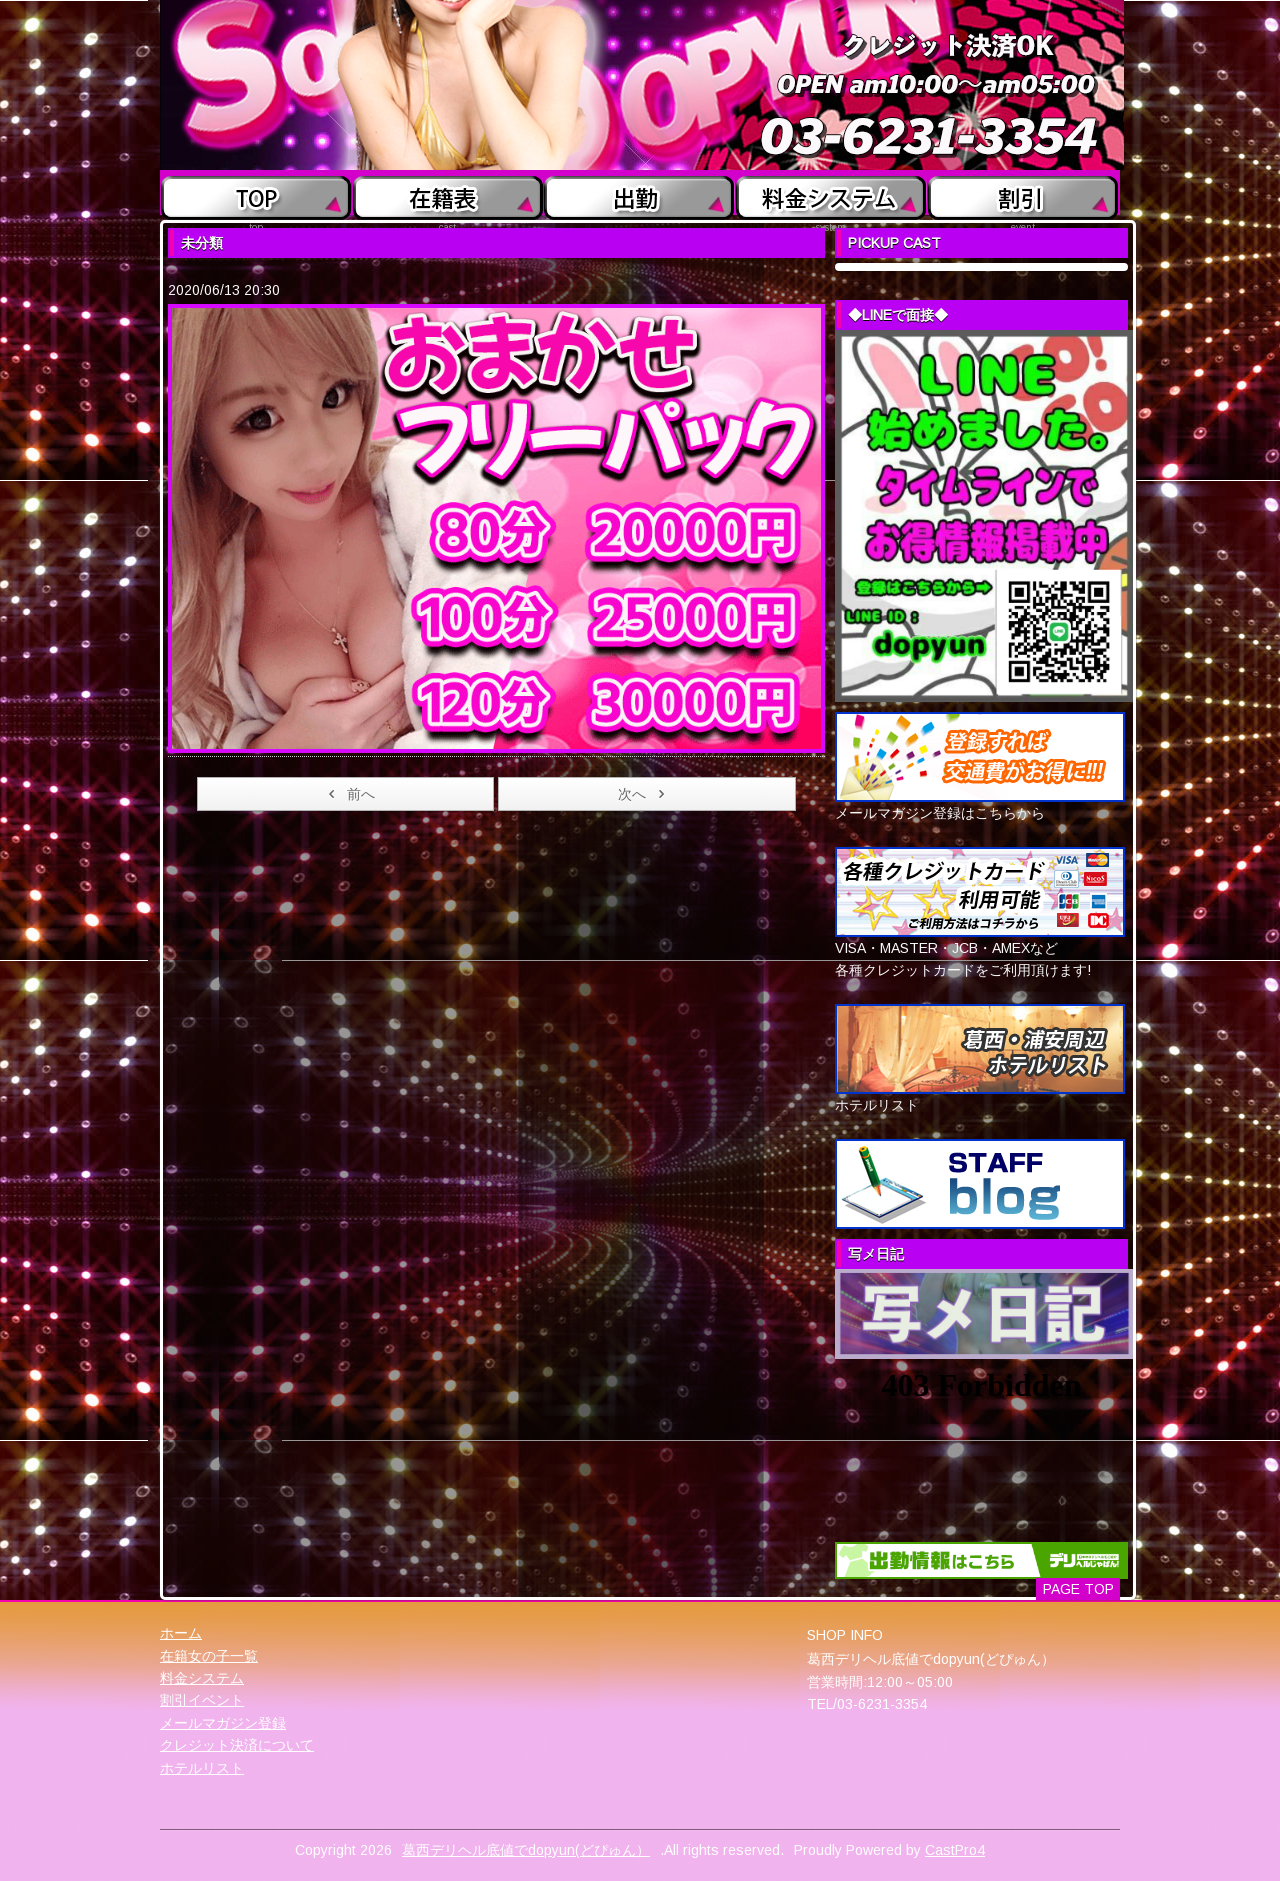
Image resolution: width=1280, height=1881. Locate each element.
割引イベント (202, 1700)
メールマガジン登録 (223, 1723)
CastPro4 (955, 1850)
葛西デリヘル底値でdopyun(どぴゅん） (526, 1850)
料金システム (202, 1678)
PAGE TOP (1078, 1589)
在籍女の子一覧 (209, 1656)
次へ (644, 794)
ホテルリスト (202, 1768)
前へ (348, 794)
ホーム (181, 1633)
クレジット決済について (237, 1745)
